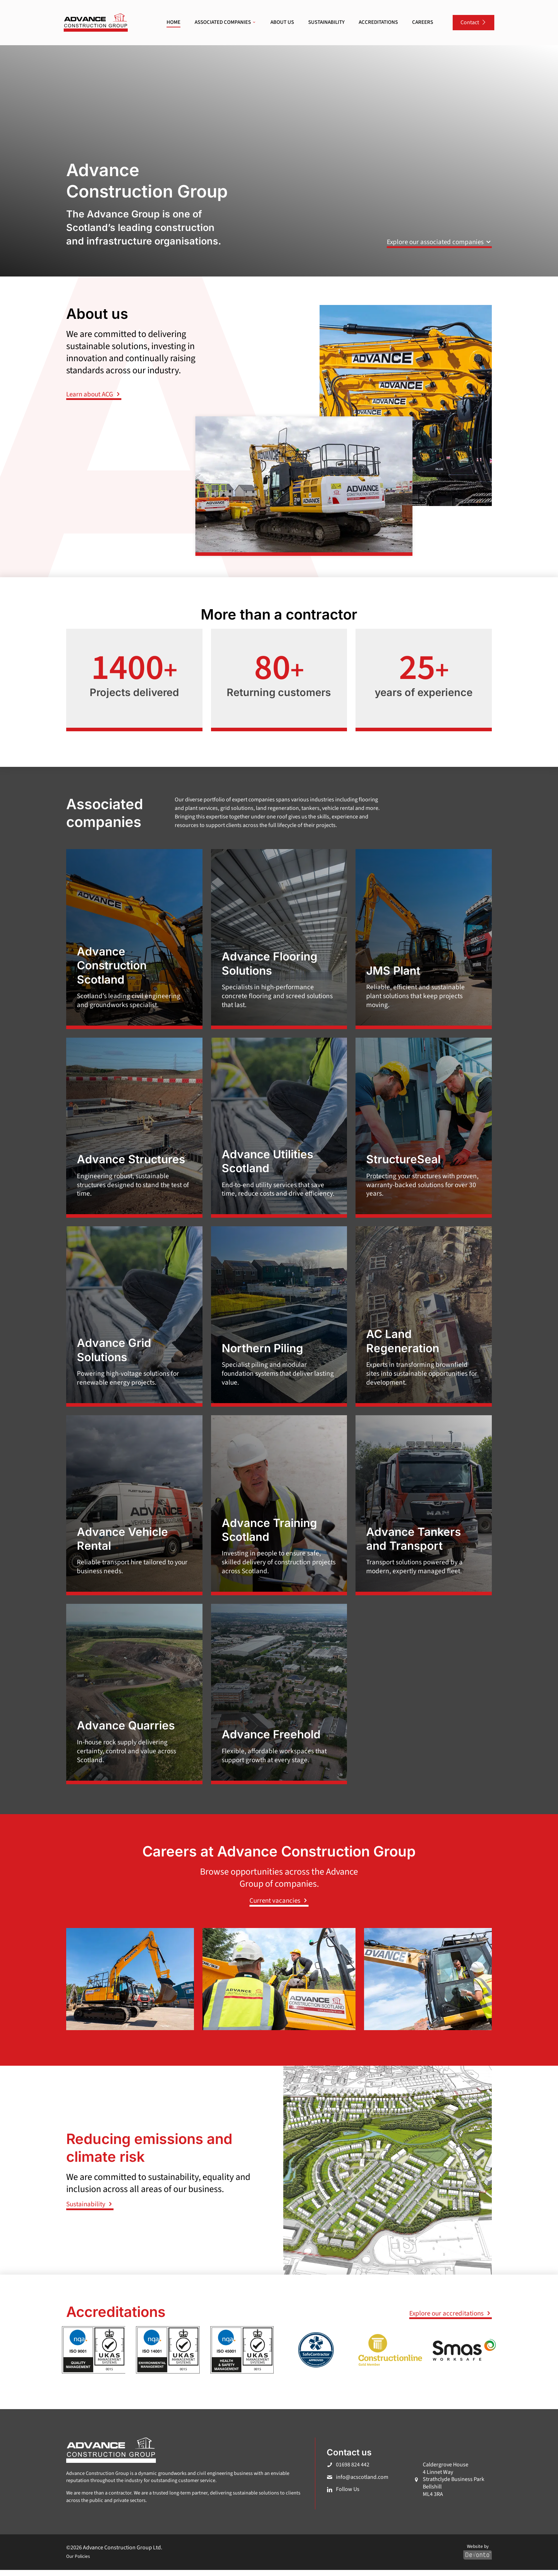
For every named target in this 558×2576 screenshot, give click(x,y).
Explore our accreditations (450, 2319)
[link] (96, 23)
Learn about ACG (93, 394)
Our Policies (78, 2562)
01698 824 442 (352, 2471)
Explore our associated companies (439, 242)
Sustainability (90, 2211)
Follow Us (347, 2495)
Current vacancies (279, 1907)
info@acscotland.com (362, 2483)
